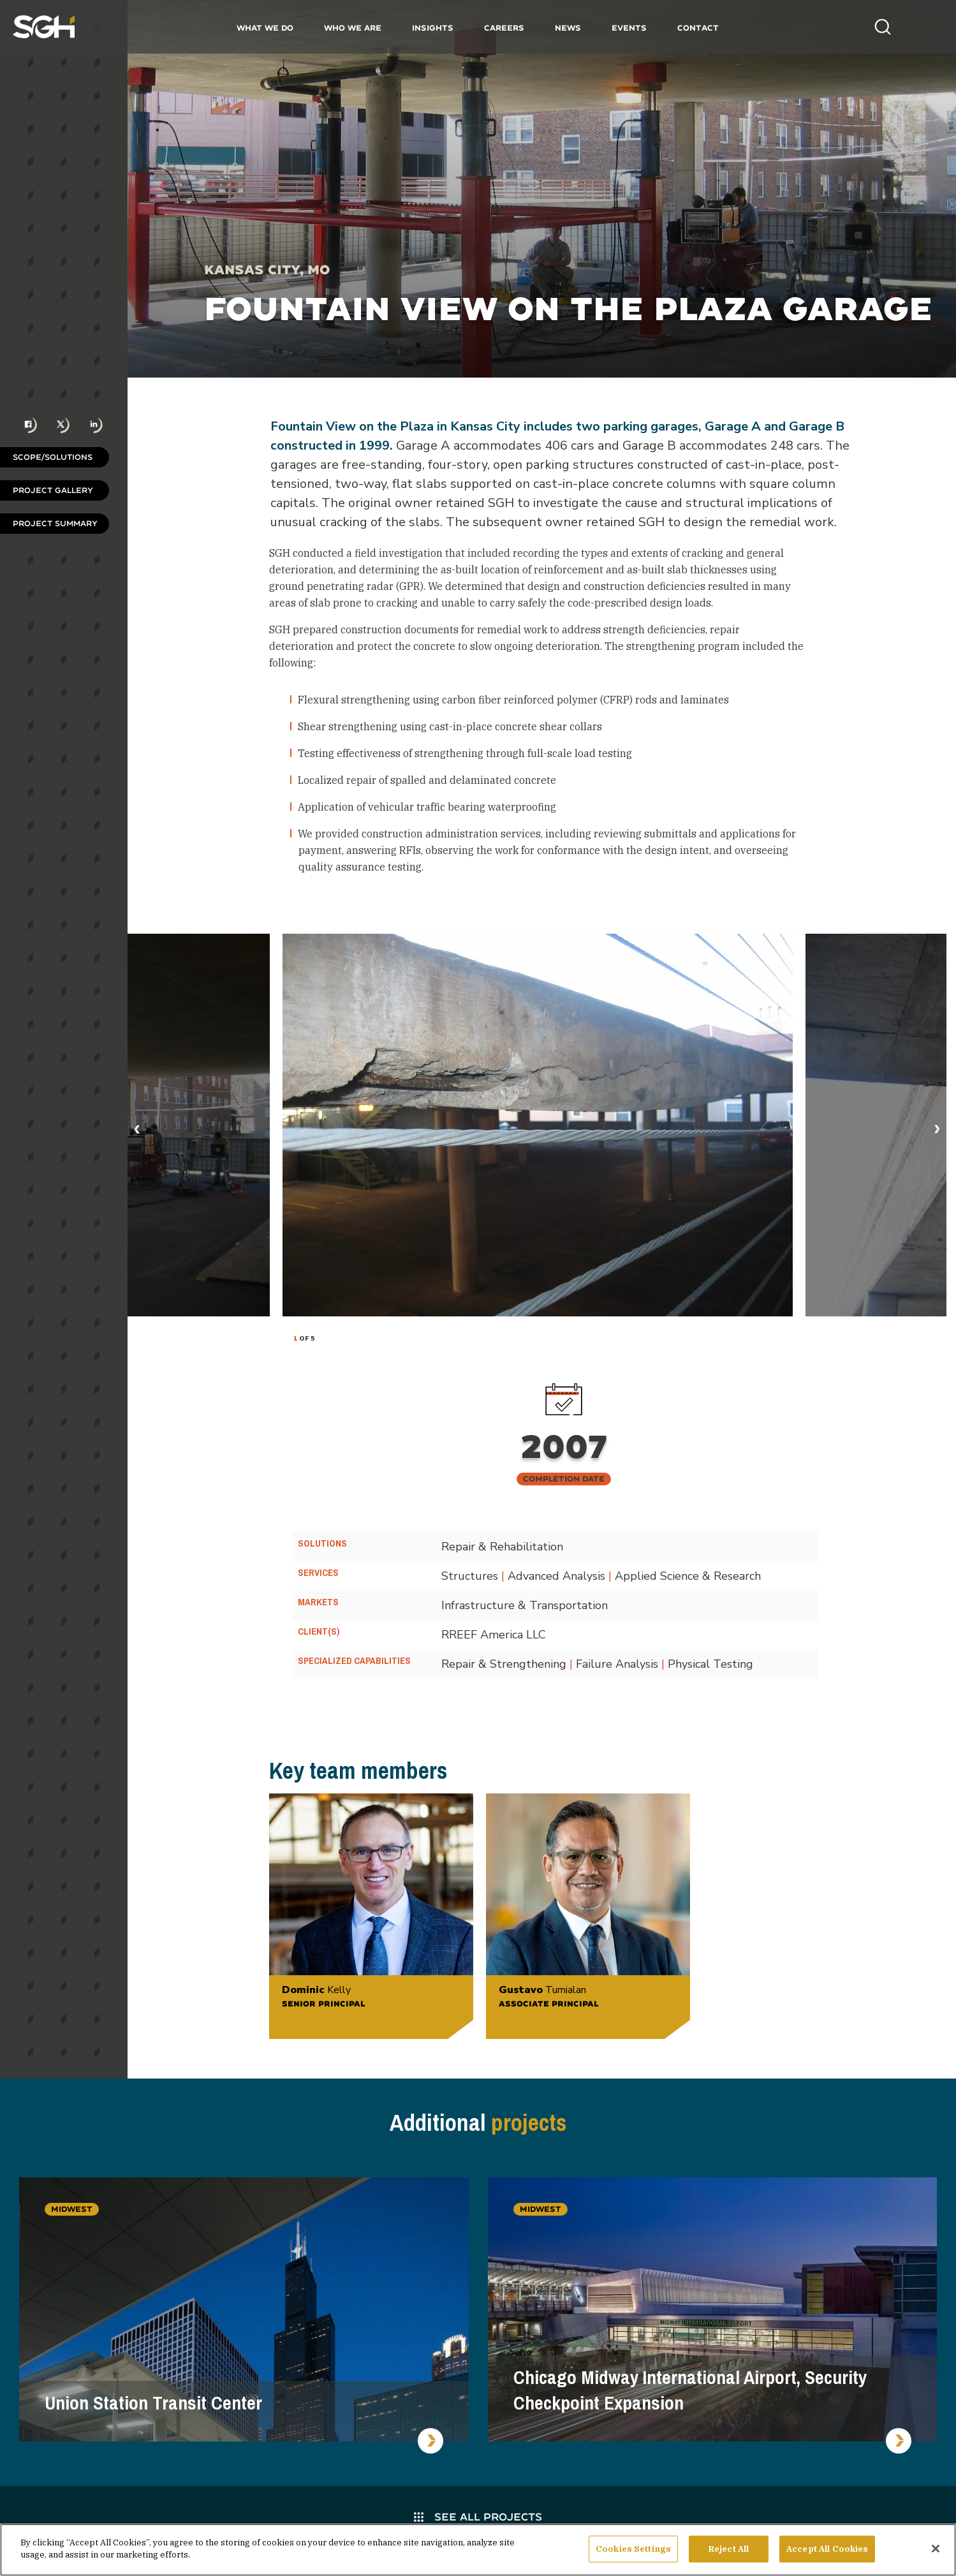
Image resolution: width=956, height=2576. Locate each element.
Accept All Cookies (827, 2552)
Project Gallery (53, 490)
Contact (698, 28)
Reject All (729, 2552)
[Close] (936, 2552)
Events (629, 28)
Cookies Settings (633, 2552)
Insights (432, 28)
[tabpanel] (538, 1125)
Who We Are (352, 28)
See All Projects (478, 2516)
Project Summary (55, 523)
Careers (504, 28)
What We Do (265, 28)
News (568, 28)
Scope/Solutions (52, 457)
